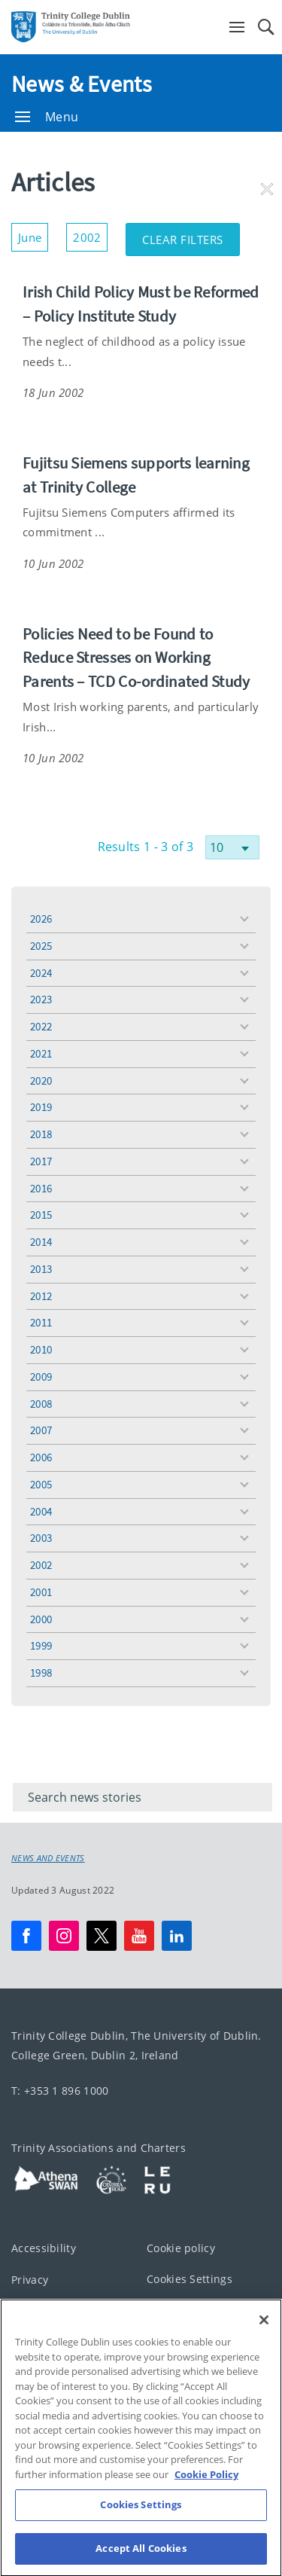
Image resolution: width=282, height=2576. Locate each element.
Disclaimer (39, 2310)
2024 (41, 973)
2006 (41, 1457)
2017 (41, 1161)
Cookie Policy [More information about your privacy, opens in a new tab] (206, 2519)
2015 (41, 1214)
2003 (41, 1538)
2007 (41, 1430)
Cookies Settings (189, 2279)
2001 (41, 1592)
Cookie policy (181, 2248)
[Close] (263, 2364)
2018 (41, 1134)
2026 (41, 918)
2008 (41, 1403)
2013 (41, 1269)
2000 (41, 1619)
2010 (41, 1349)
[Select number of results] (232, 847)
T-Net (26, 2342)
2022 (41, 1026)
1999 (41, 1645)
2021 (41, 1053)
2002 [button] (90, 234)
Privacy (29, 2279)
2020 (41, 1080)
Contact (166, 2310)
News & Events (81, 83)
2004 (41, 1511)
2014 (41, 1242)
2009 (41, 1376)
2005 (41, 1484)
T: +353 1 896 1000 (59, 2090)
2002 (41, 1565)
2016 (41, 1188)
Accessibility (43, 2248)
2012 (41, 1296)
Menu (46, 116)
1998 (41, 1672)
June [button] (33, 234)
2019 (41, 1107)
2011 (41, 1322)
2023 (41, 999)
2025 (41, 946)
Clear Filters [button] (191, 235)
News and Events (48, 1858)
